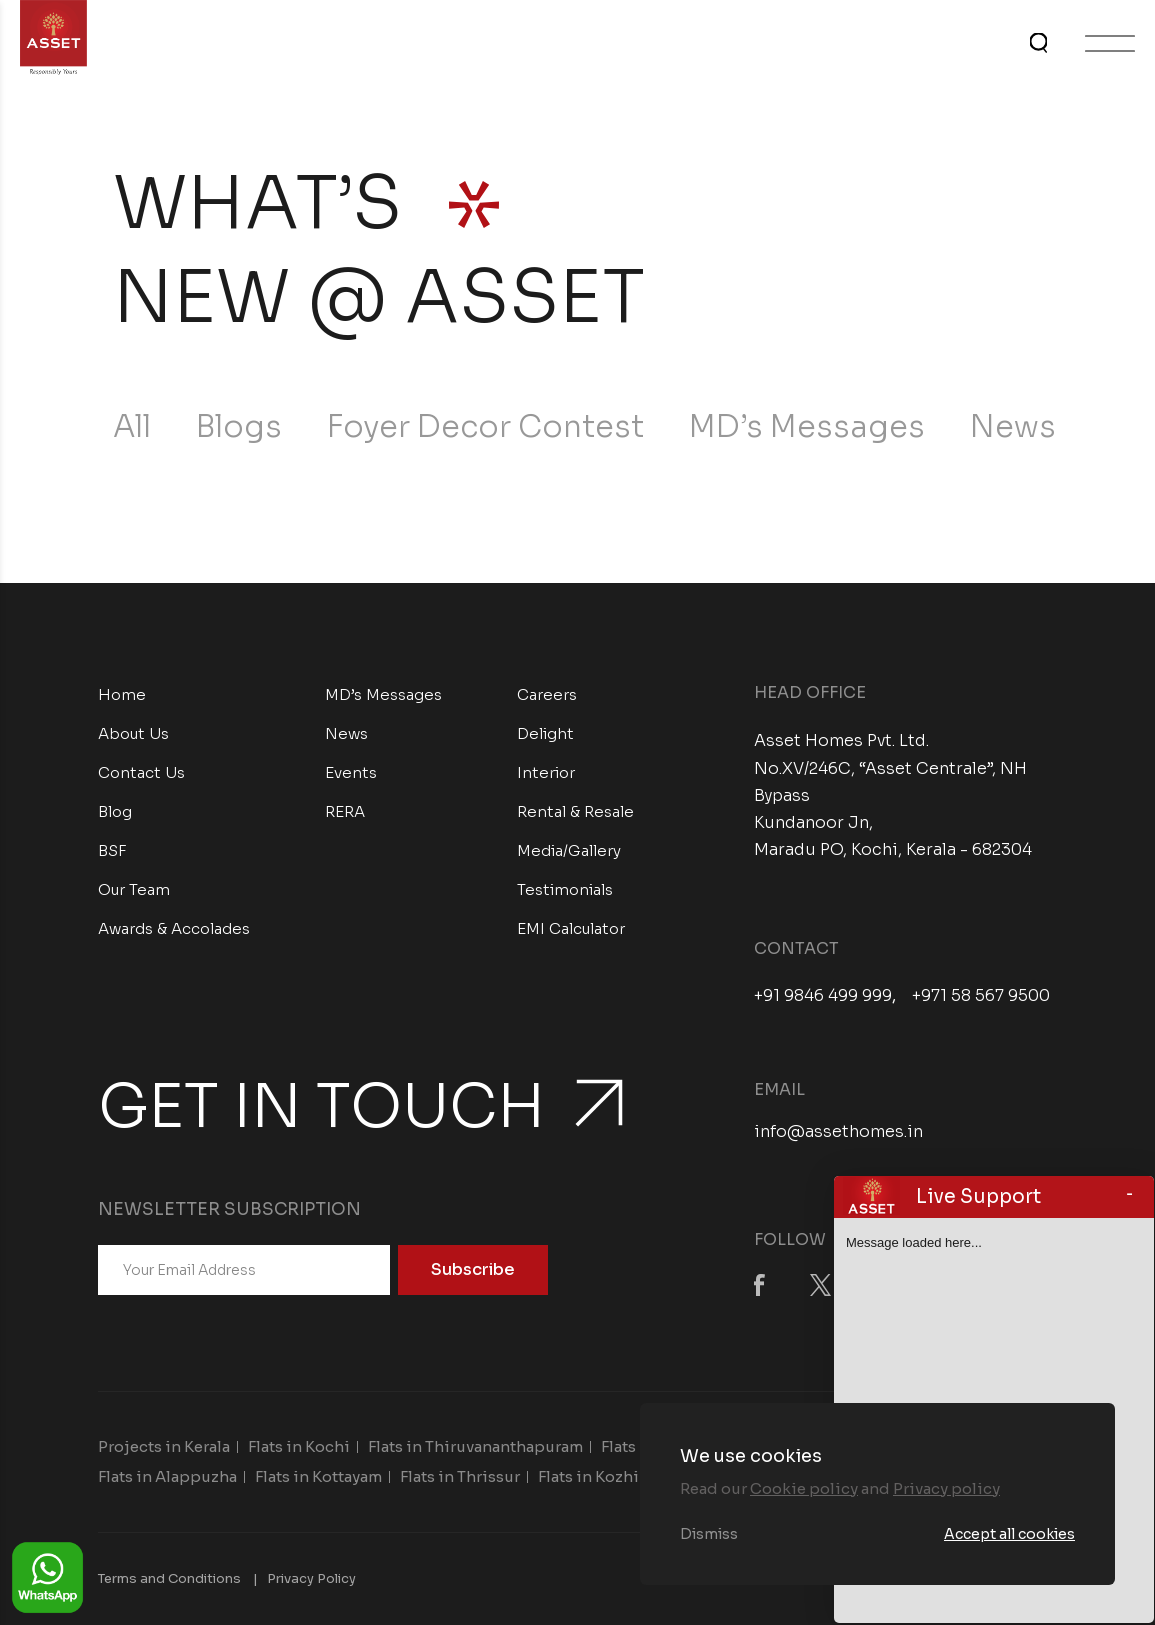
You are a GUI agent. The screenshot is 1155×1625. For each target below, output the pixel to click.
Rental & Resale (575, 811)
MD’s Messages (807, 427)
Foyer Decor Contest (485, 427)
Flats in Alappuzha (167, 1476)
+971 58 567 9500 (981, 996)
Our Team (134, 889)
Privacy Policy (311, 1578)
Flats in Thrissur (460, 1476)
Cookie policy (804, 1488)
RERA (345, 811)
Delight (545, 733)
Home (122, 694)
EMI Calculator (571, 928)
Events (351, 772)
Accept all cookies (1009, 1534)
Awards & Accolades (174, 928)
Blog (115, 811)
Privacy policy (946, 1488)
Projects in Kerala (164, 1446)
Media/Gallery (569, 850)
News (1013, 427)
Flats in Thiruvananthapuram (475, 1446)
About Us (133, 733)
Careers (547, 694)
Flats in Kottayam (318, 1476)
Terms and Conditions (169, 1578)
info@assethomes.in (838, 1131)
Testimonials (565, 889)
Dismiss (709, 1534)
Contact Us (141, 772)
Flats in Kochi (299, 1446)
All (132, 427)
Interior (546, 772)
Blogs (239, 427)
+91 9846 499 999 (823, 996)
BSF (112, 850)
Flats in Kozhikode (608, 1476)
